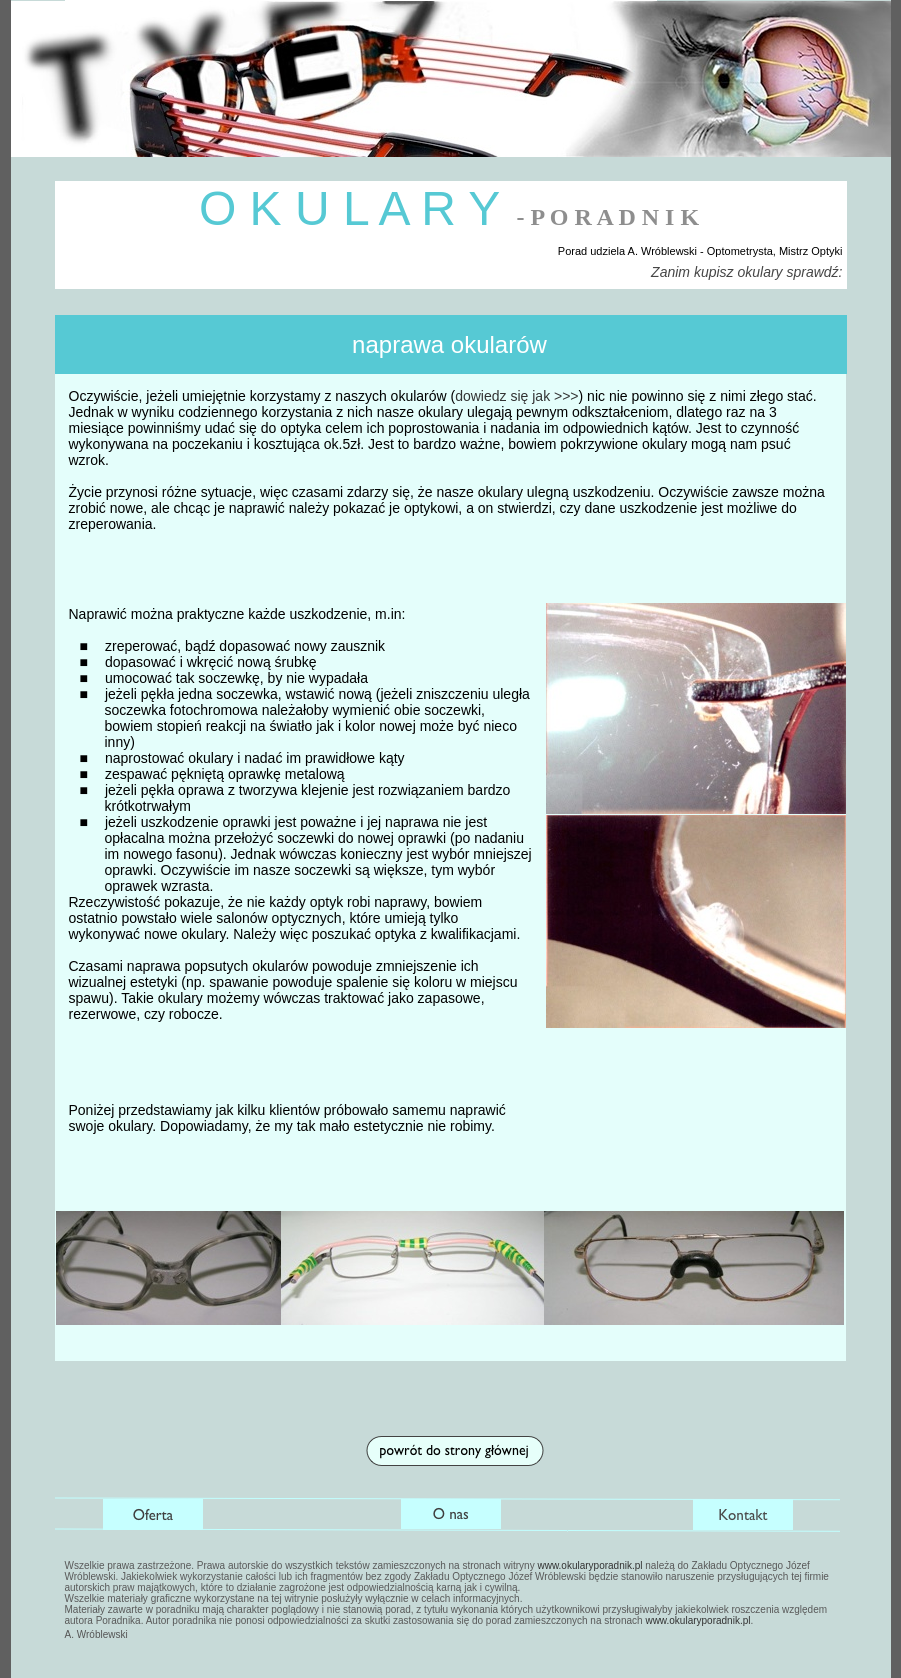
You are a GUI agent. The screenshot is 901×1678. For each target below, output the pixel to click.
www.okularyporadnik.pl (589, 1565)
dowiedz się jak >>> (516, 396)
